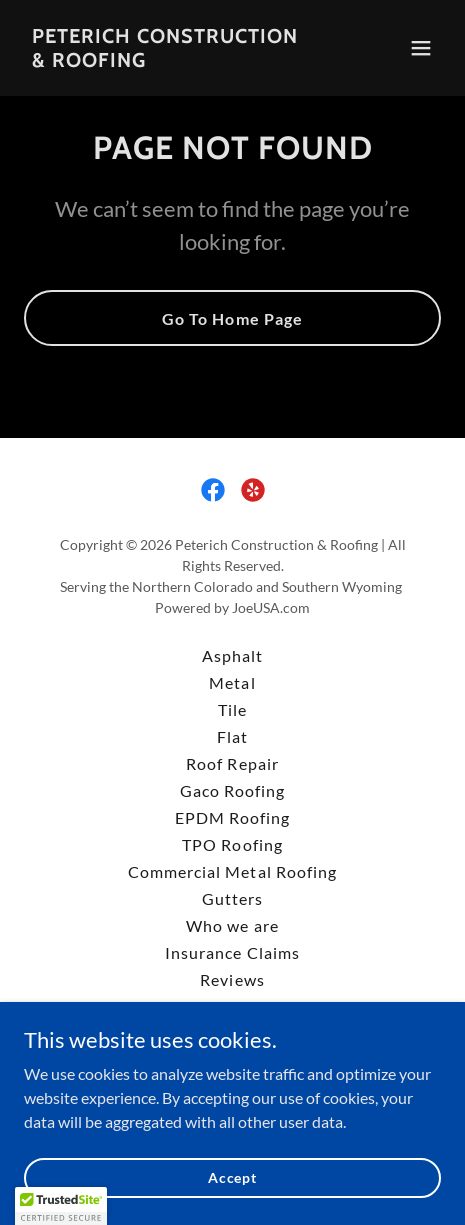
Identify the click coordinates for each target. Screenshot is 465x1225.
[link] (170, 60)
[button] (421, 48)
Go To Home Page (232, 318)
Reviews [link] (232, 979)
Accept (232, 1177)
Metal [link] (232, 682)
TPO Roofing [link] (232, 844)
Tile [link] (232, 709)
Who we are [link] (232, 925)
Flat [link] (232, 736)
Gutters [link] (232, 898)
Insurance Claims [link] (232, 952)
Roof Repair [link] (232, 763)
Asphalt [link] (232, 655)
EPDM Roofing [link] (232, 817)
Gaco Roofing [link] (232, 790)
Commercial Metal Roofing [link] (232, 871)
